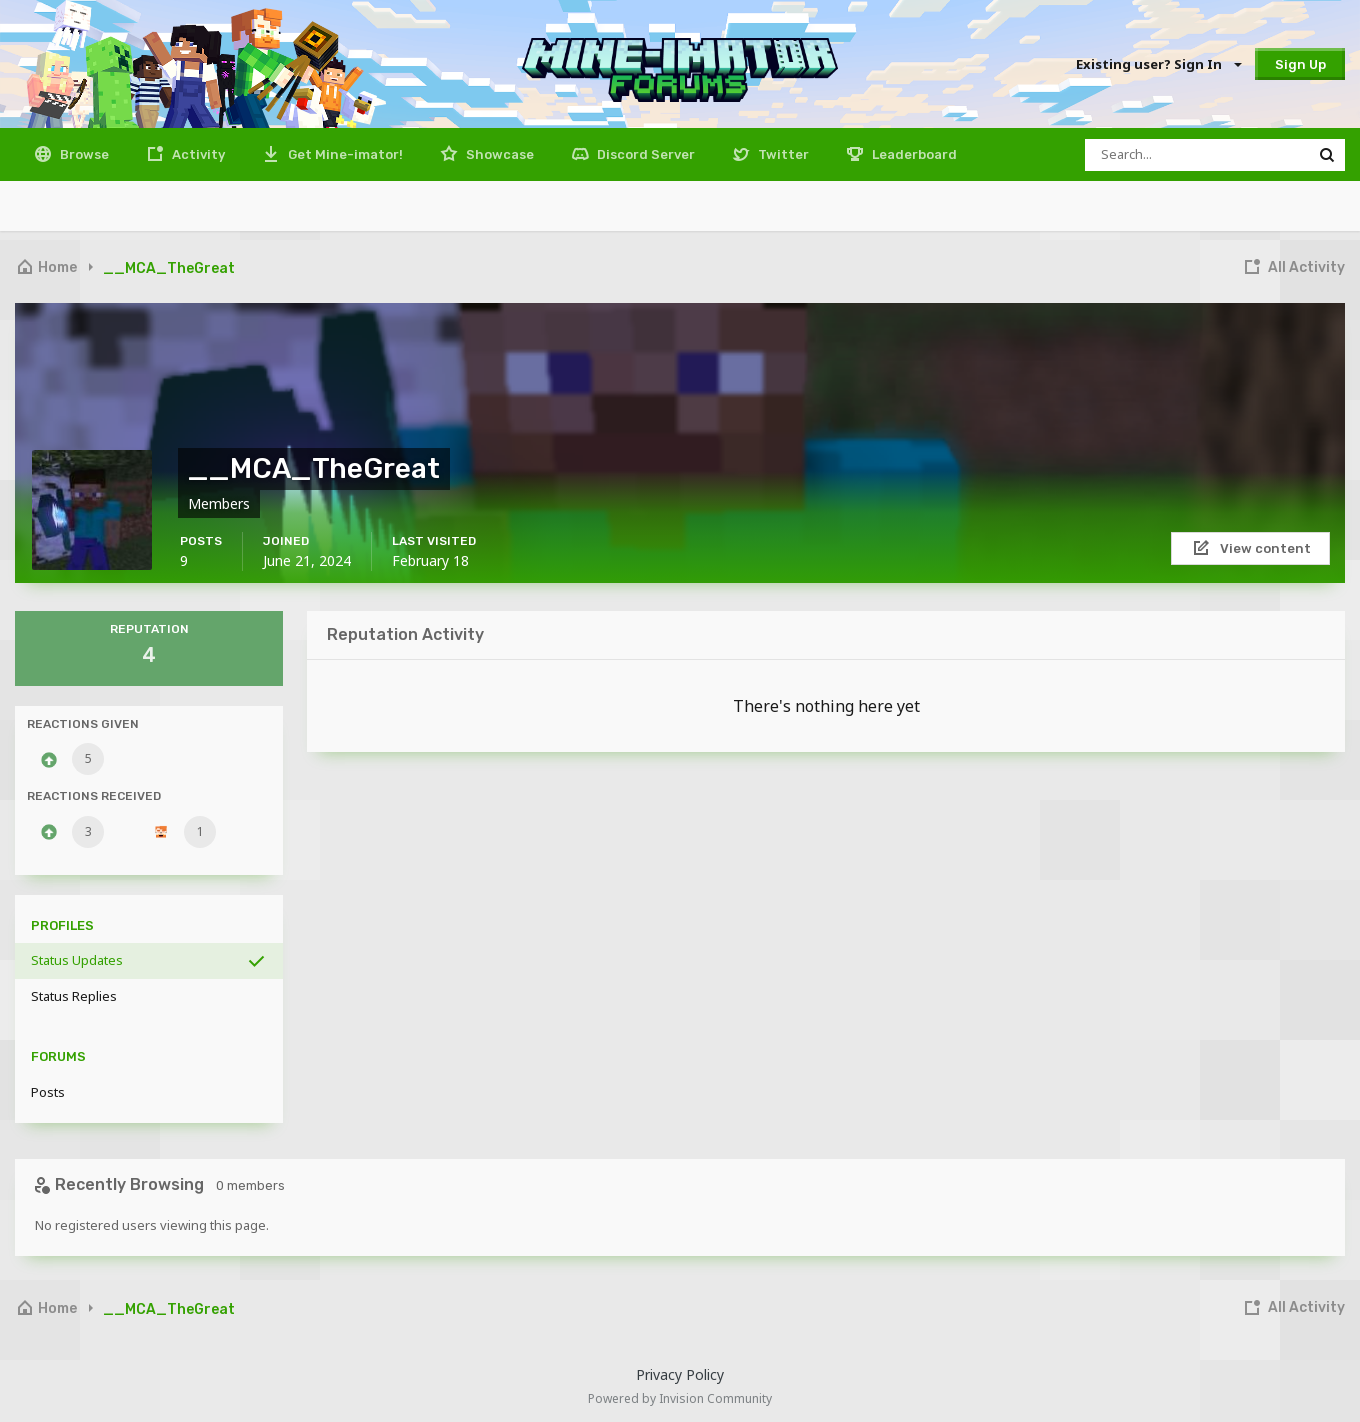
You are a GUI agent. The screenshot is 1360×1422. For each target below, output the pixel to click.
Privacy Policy (680, 1374)
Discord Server (644, 154)
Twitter (782, 154)
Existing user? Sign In (1158, 64)
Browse (83, 154)
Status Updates (77, 960)
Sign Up (1300, 64)
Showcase (498, 154)
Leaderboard (913, 154)
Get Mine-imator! (344, 154)
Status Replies (74, 996)
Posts (48, 1092)
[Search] (1197, 155)
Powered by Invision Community (680, 1398)
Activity (197, 154)
